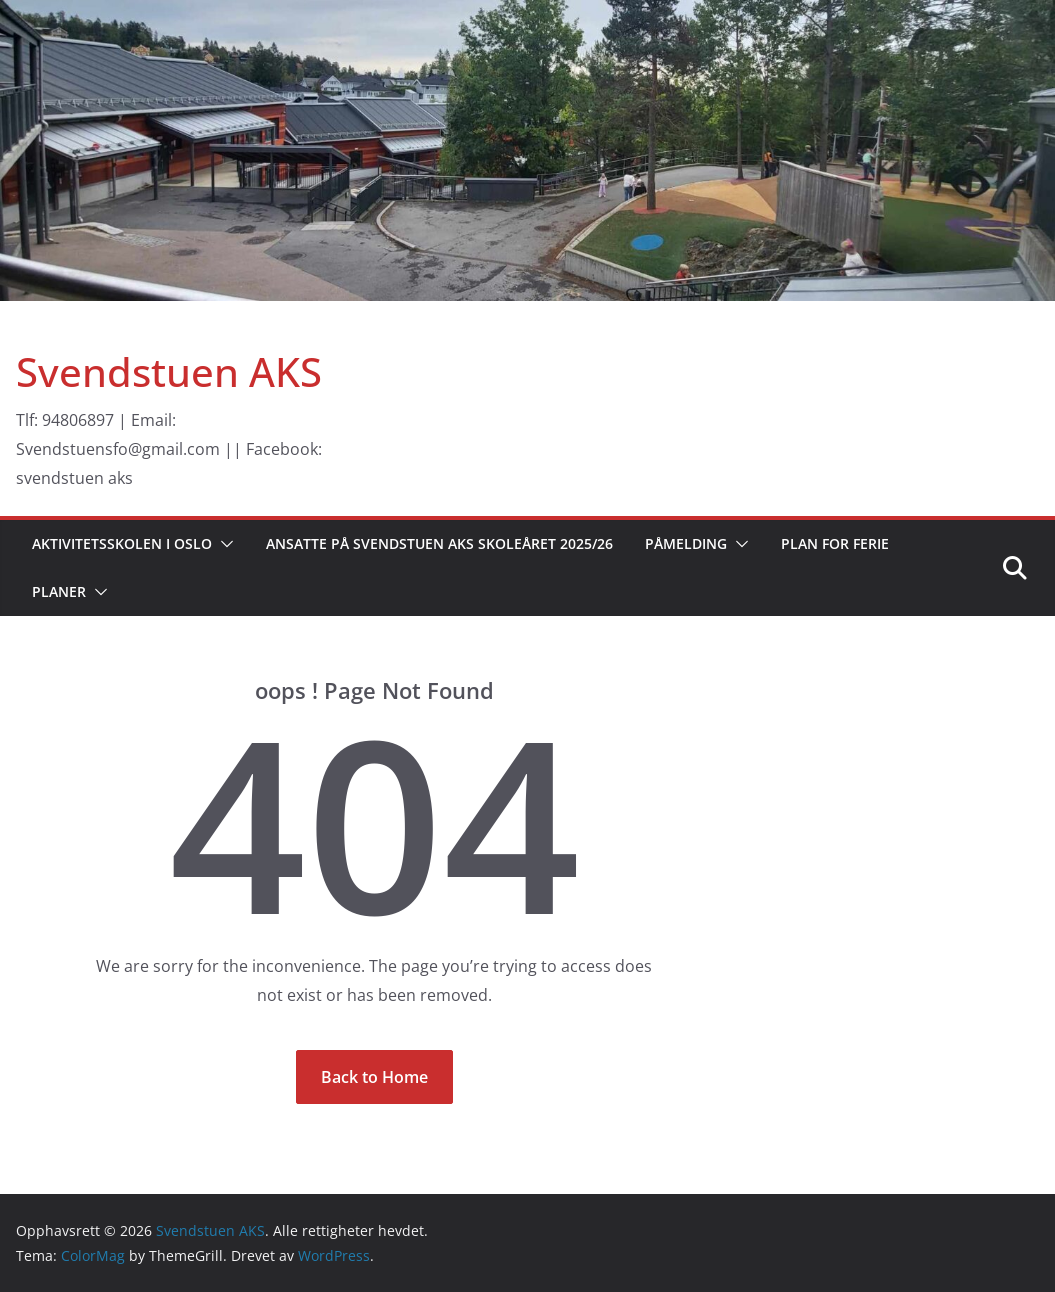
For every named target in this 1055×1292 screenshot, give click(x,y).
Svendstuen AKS (169, 371)
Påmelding (686, 543)
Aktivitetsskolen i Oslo (122, 543)
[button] (223, 544)
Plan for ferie (835, 543)
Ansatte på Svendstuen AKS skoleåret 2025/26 (439, 543)
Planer (59, 591)
